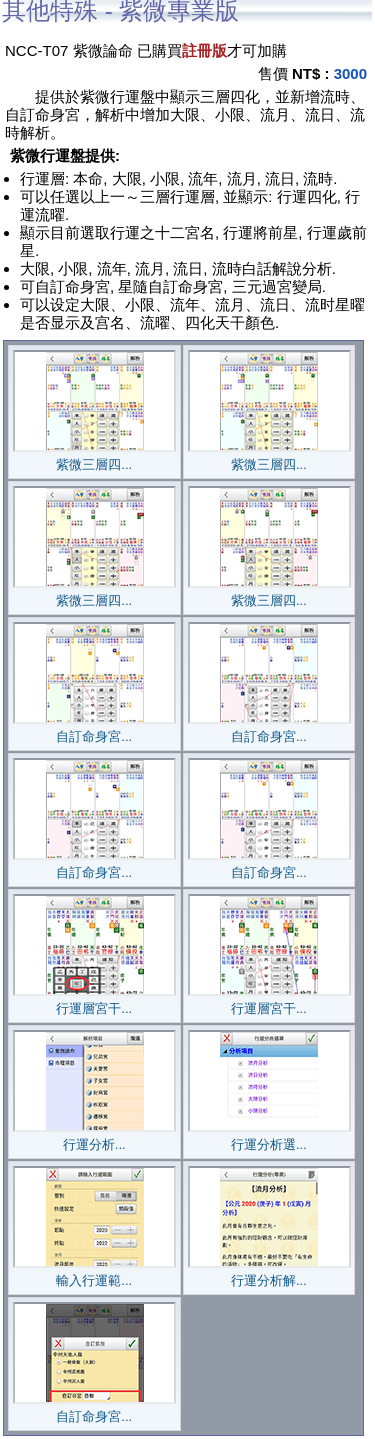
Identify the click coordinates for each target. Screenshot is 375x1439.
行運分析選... (269, 1138)
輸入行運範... (94, 1274)
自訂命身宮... (94, 730)
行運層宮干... (94, 1002)
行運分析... (94, 1138)
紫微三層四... (94, 458)
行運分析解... (269, 1274)
